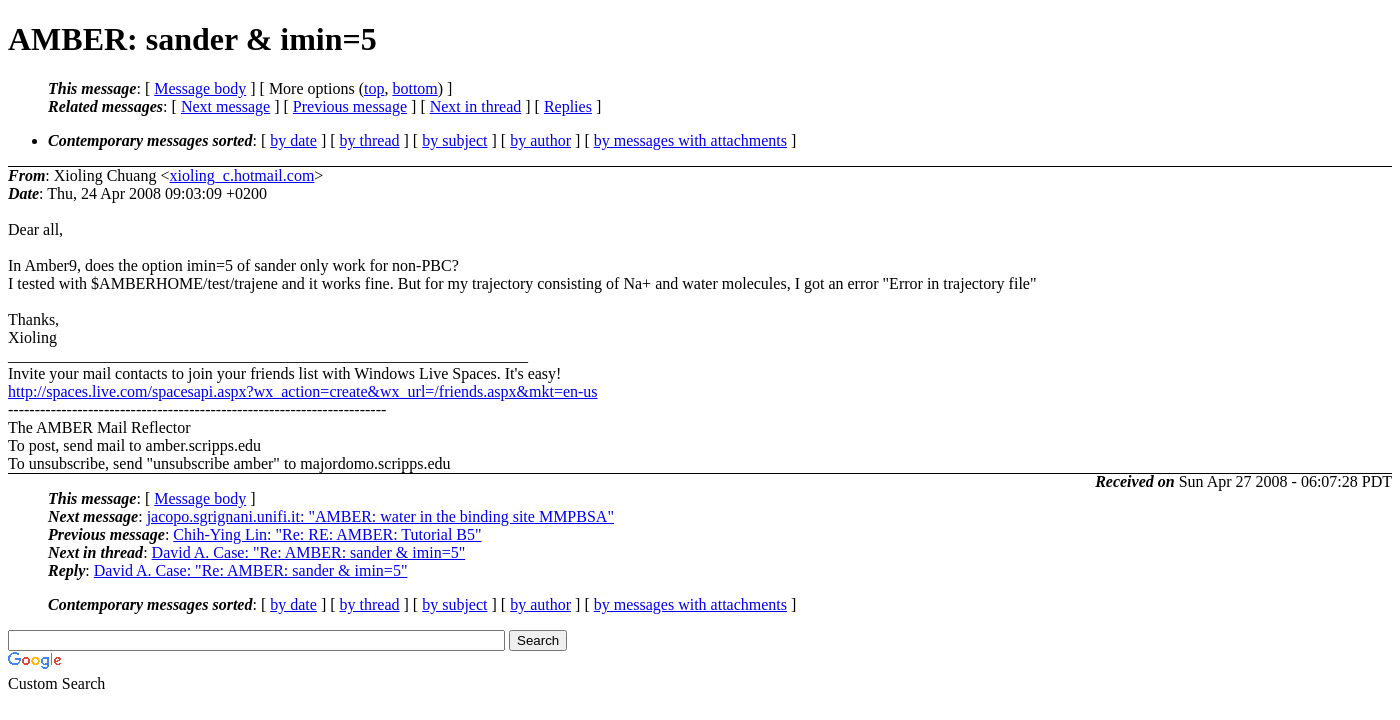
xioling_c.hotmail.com (241, 175)
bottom (414, 88)
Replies (568, 106)
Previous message (350, 106)
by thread (370, 140)
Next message (225, 106)
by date (293, 140)
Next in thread (476, 106)
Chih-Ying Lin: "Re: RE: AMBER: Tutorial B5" (327, 534)
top (374, 88)
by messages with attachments (690, 140)
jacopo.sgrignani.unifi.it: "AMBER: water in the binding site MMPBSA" (380, 516)
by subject (454, 140)
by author (540, 140)
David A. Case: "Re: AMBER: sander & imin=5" (309, 552)
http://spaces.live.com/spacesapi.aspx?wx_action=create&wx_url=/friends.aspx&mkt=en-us (303, 391)
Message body (200, 88)
